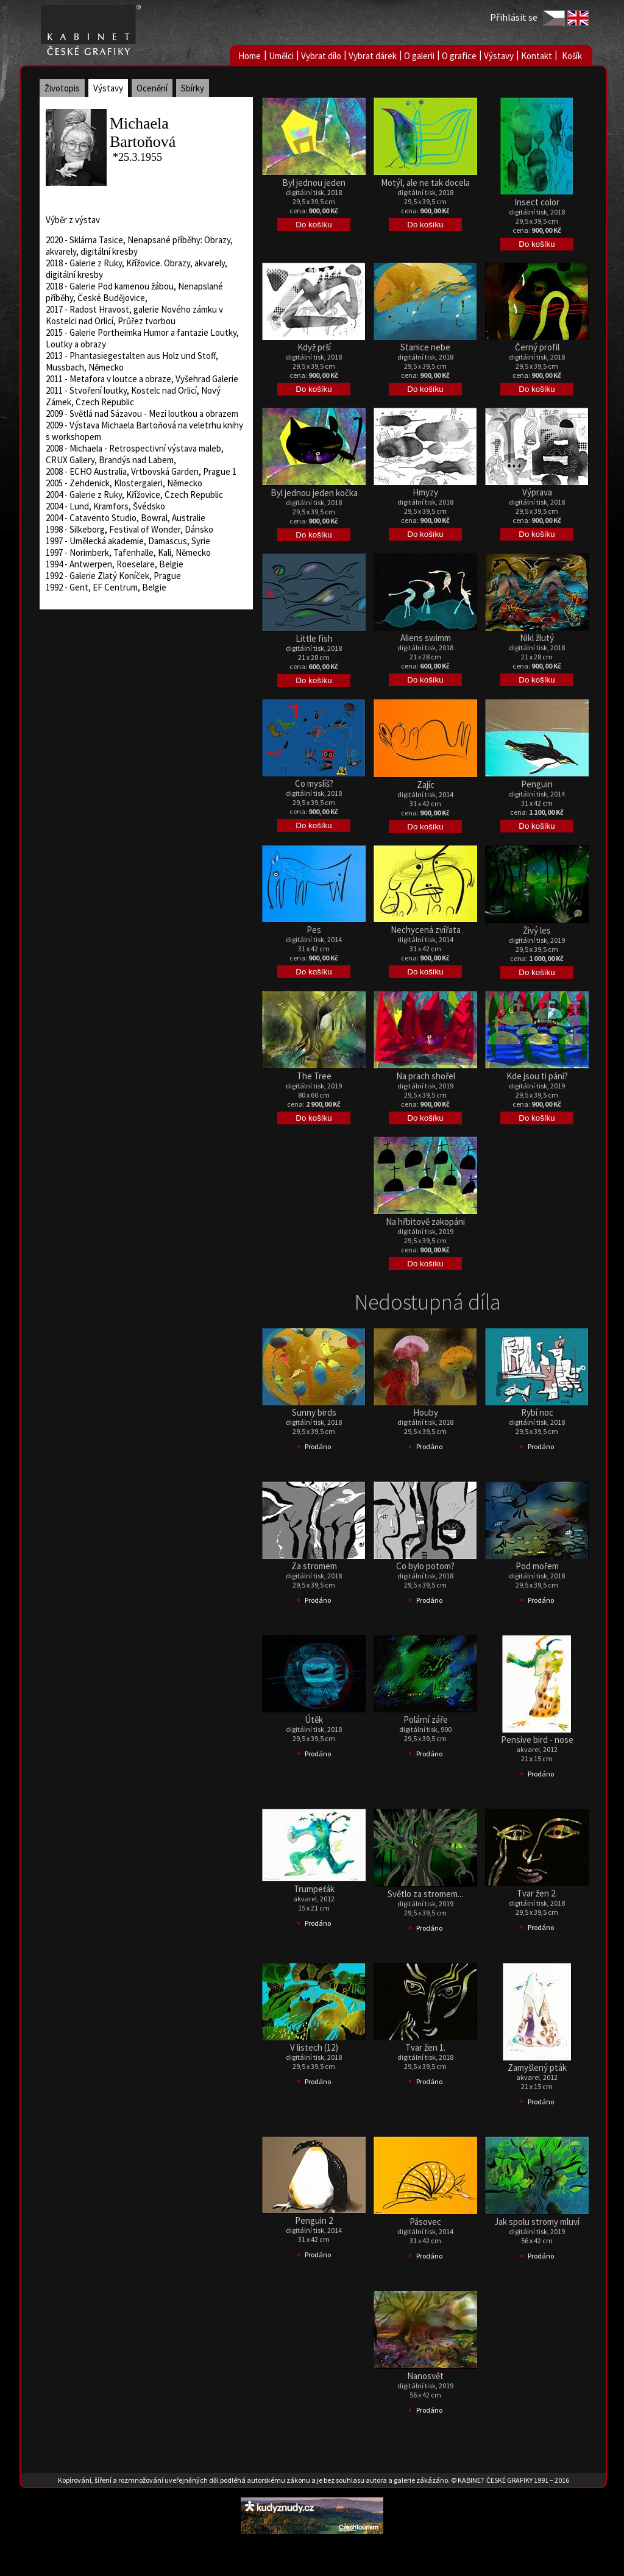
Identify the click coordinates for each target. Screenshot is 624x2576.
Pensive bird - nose (537, 1739)
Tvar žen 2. (537, 1893)
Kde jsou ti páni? (537, 1076)
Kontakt (536, 56)
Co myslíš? (314, 783)
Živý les (537, 930)
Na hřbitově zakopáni (425, 1221)
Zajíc (425, 784)
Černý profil (537, 347)
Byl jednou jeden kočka (314, 493)
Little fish (314, 638)
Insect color (536, 202)
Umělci (281, 56)
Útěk (314, 1719)
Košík (572, 56)
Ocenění (152, 88)
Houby (425, 1412)
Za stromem (314, 1566)
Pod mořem (537, 1566)
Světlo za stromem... (425, 1894)
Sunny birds (314, 1412)
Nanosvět (425, 2376)
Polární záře (425, 1719)
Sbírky (192, 88)
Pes (314, 929)
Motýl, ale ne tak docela (425, 182)
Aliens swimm (425, 638)
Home (249, 56)
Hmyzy (425, 492)
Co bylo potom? (425, 1566)
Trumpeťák (314, 1889)
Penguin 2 (314, 2220)
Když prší (314, 347)
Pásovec (425, 2221)
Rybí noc (537, 1412)
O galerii (419, 56)
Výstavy (499, 56)
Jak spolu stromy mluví (537, 2221)
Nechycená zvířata (426, 929)
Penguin (537, 784)
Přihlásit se (513, 17)
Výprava (537, 492)
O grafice (459, 56)
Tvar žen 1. (425, 2047)
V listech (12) (314, 2047)
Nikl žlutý (537, 638)
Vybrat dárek (373, 56)
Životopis (62, 88)
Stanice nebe (425, 347)
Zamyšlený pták (537, 2067)
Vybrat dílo (321, 56)
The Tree (314, 1076)
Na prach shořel (425, 1076)
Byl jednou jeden (314, 182)
